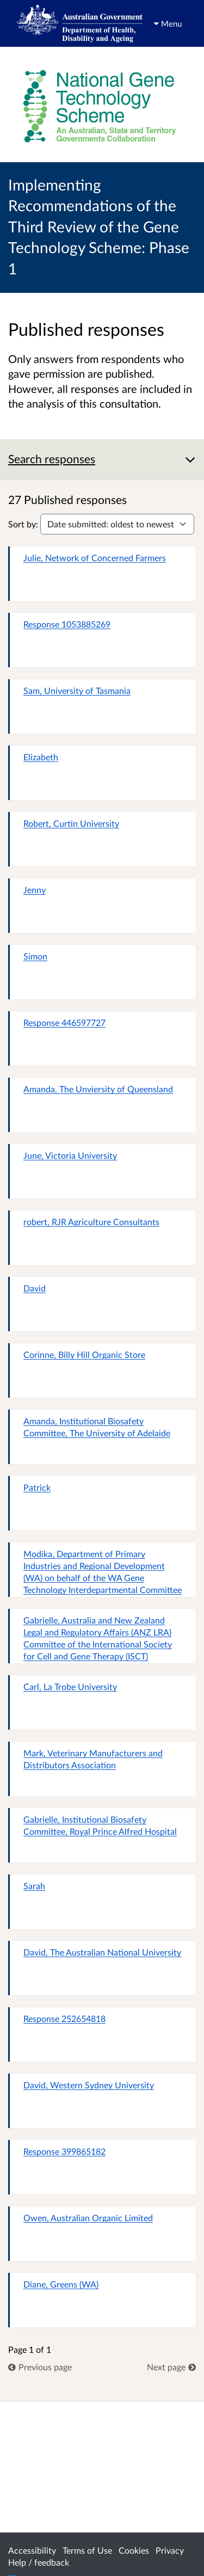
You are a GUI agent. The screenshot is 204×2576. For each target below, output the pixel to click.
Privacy (170, 2550)
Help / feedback (38, 2562)
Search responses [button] (51, 459)
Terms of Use (87, 2550)
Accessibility (32, 2550)
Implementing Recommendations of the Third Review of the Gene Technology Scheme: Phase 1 (98, 226)
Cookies (134, 2550)
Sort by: (23, 524)
